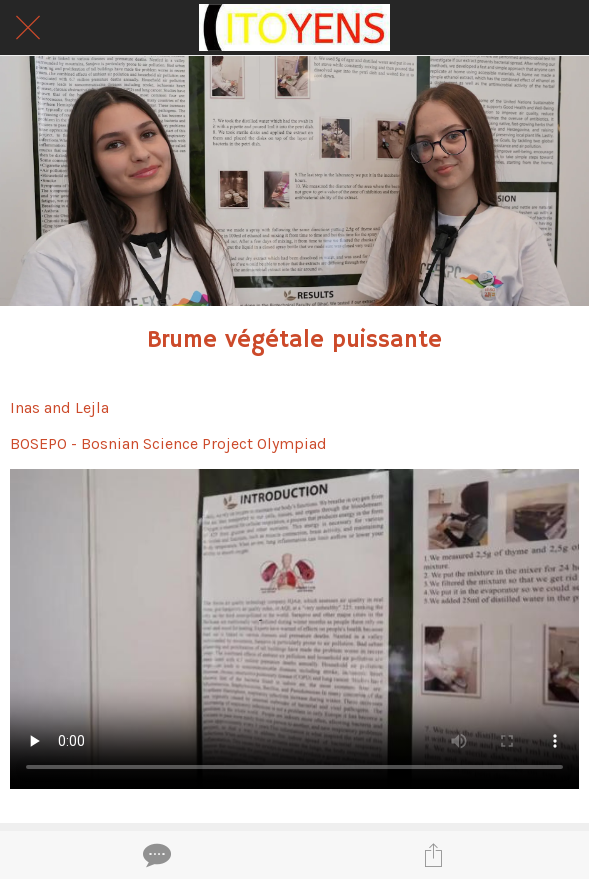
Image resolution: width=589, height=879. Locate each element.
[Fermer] (28, 28)
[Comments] (155, 855)
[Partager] (434, 855)
